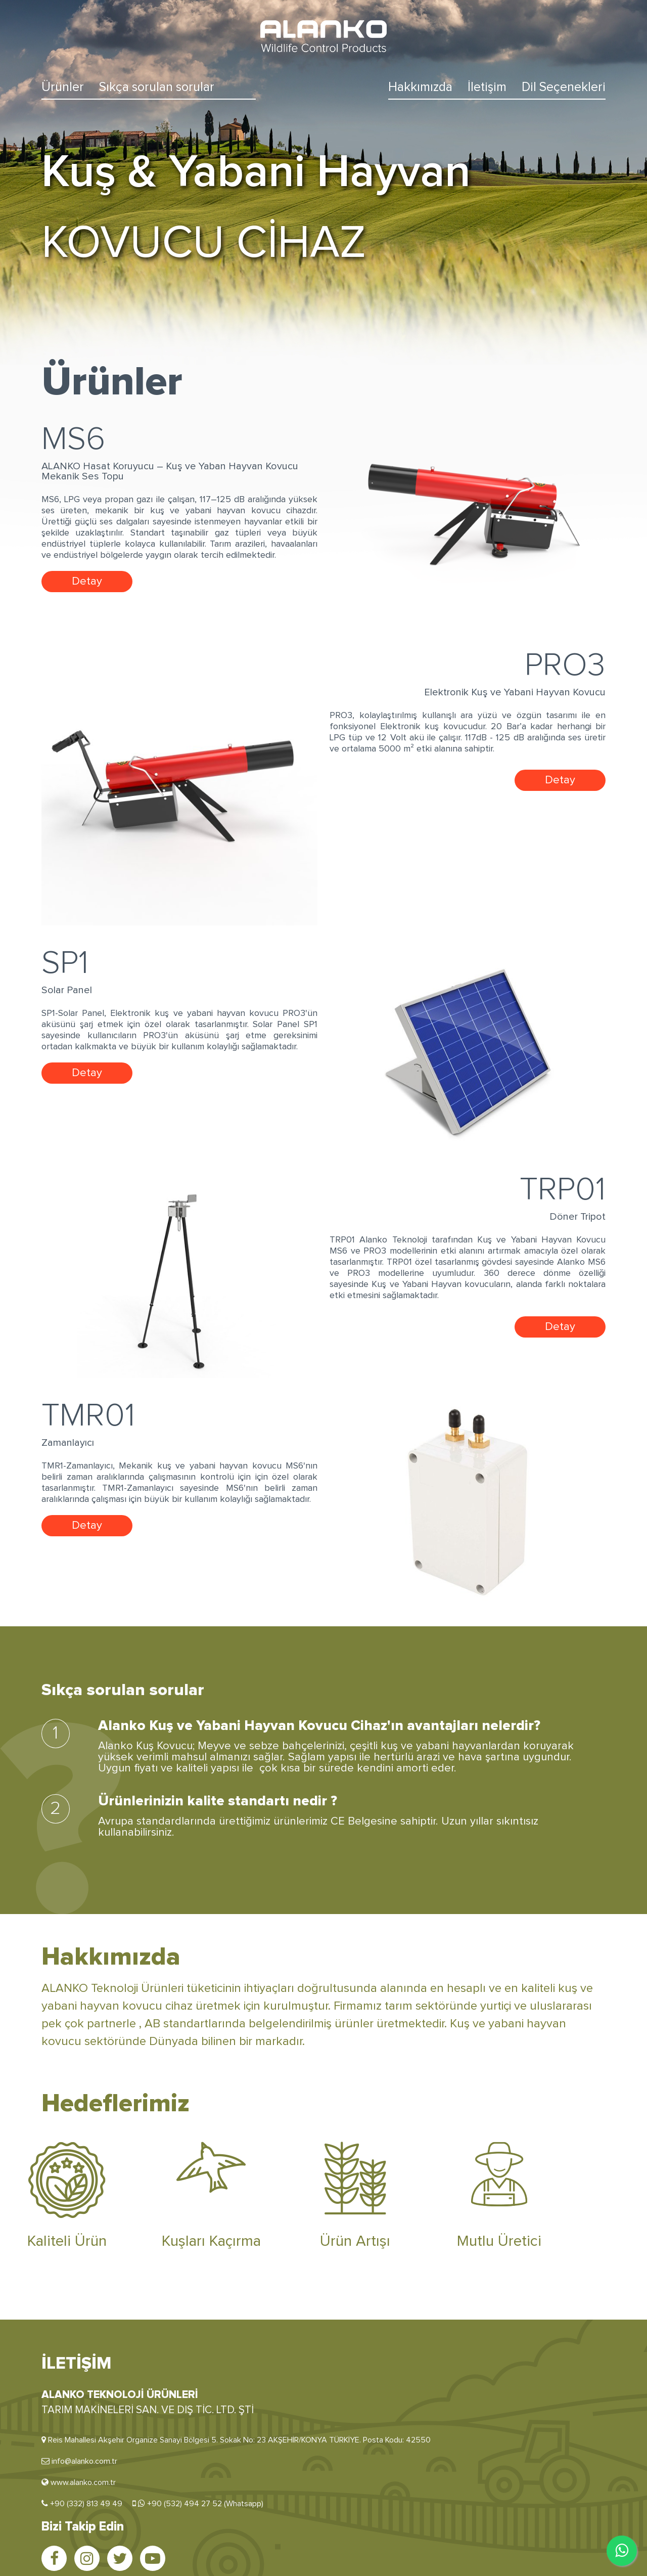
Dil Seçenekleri (564, 87)
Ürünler (62, 87)
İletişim (487, 87)
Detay (87, 581)
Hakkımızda (420, 87)
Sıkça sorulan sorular (156, 87)
